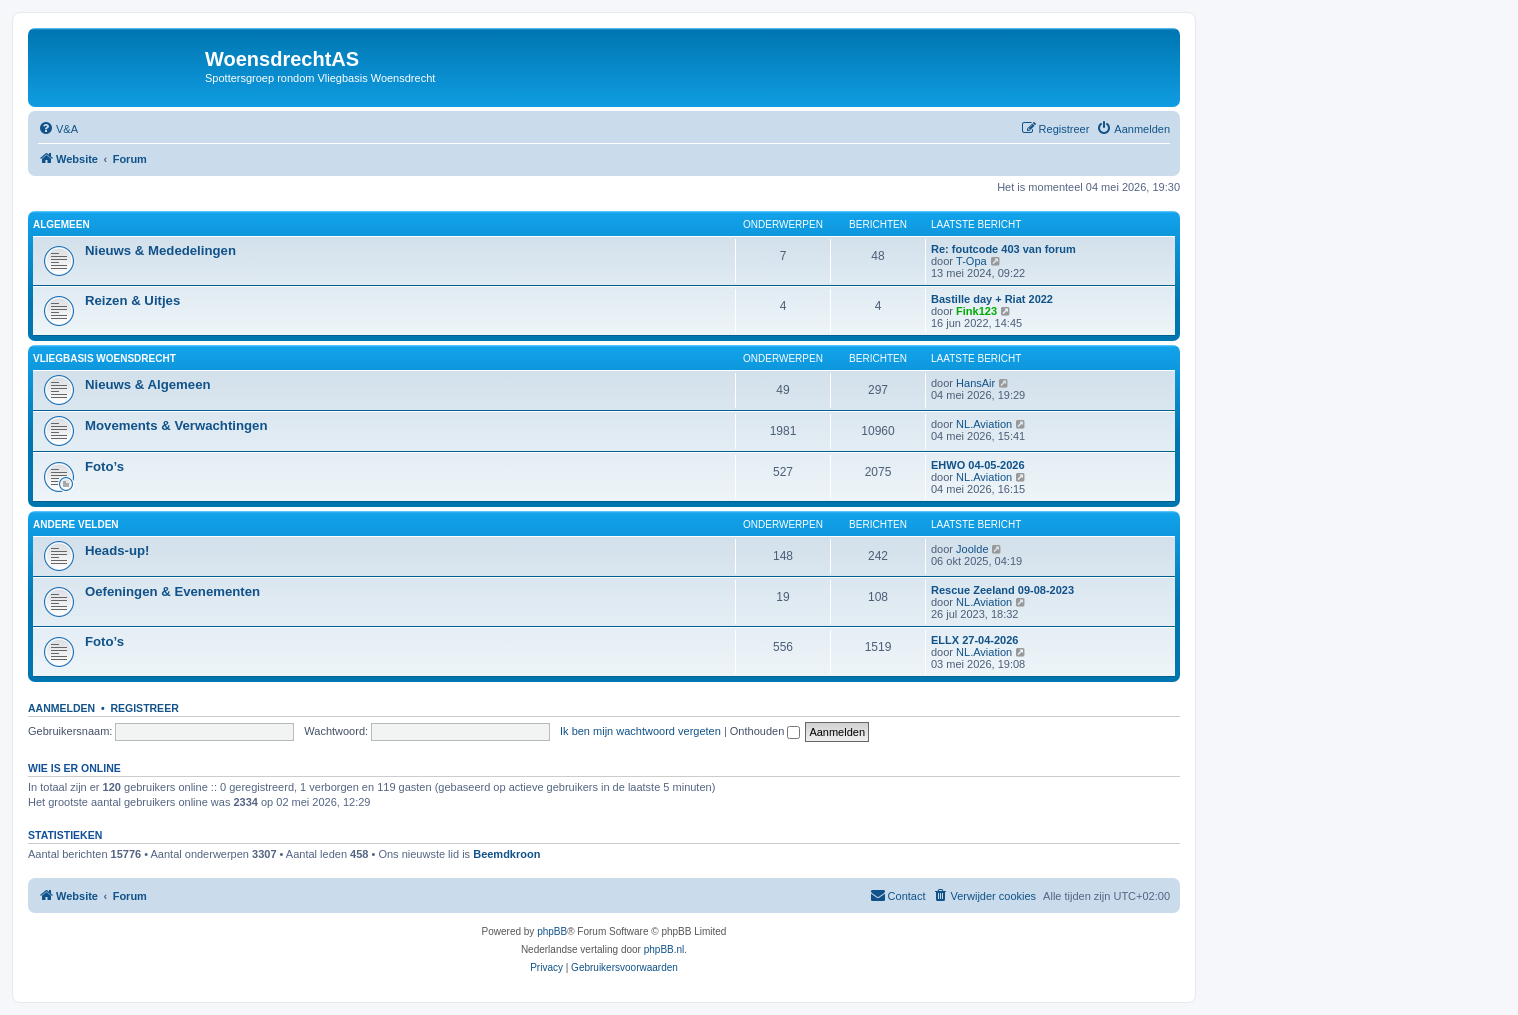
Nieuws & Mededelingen (160, 250)
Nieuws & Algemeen (148, 384)
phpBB (552, 931)
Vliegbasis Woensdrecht (104, 358)
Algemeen (61, 224)
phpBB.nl (664, 949)
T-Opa (971, 261)
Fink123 (976, 311)
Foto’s (104, 466)
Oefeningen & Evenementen (172, 591)
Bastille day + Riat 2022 (992, 299)
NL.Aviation (984, 424)
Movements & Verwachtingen (176, 425)
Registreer (144, 708)
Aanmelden (61, 708)
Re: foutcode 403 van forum (1003, 249)
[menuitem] (58, 129)
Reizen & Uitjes (132, 300)
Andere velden (76, 524)
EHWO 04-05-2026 (978, 465)
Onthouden (765, 731)
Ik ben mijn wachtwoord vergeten (640, 731)
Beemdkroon (506, 854)
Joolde (972, 549)
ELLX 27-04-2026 (974, 640)
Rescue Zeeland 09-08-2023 (1002, 590)
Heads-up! (117, 550)
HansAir (975, 383)
